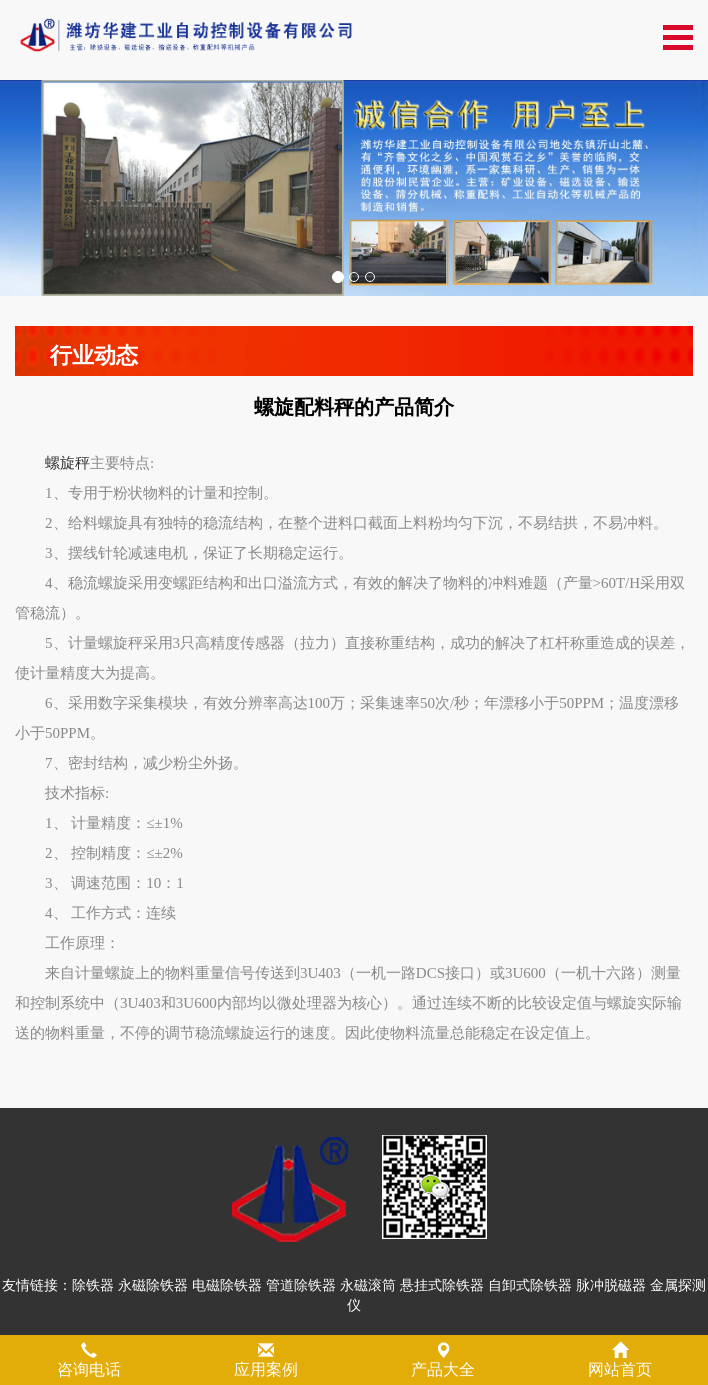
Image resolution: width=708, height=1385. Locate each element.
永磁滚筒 (368, 1285)
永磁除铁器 (153, 1285)
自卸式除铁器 (530, 1285)
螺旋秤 (67, 463)
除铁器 (93, 1285)
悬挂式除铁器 (442, 1285)
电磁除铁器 (227, 1285)
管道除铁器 (301, 1285)
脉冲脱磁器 (611, 1285)
